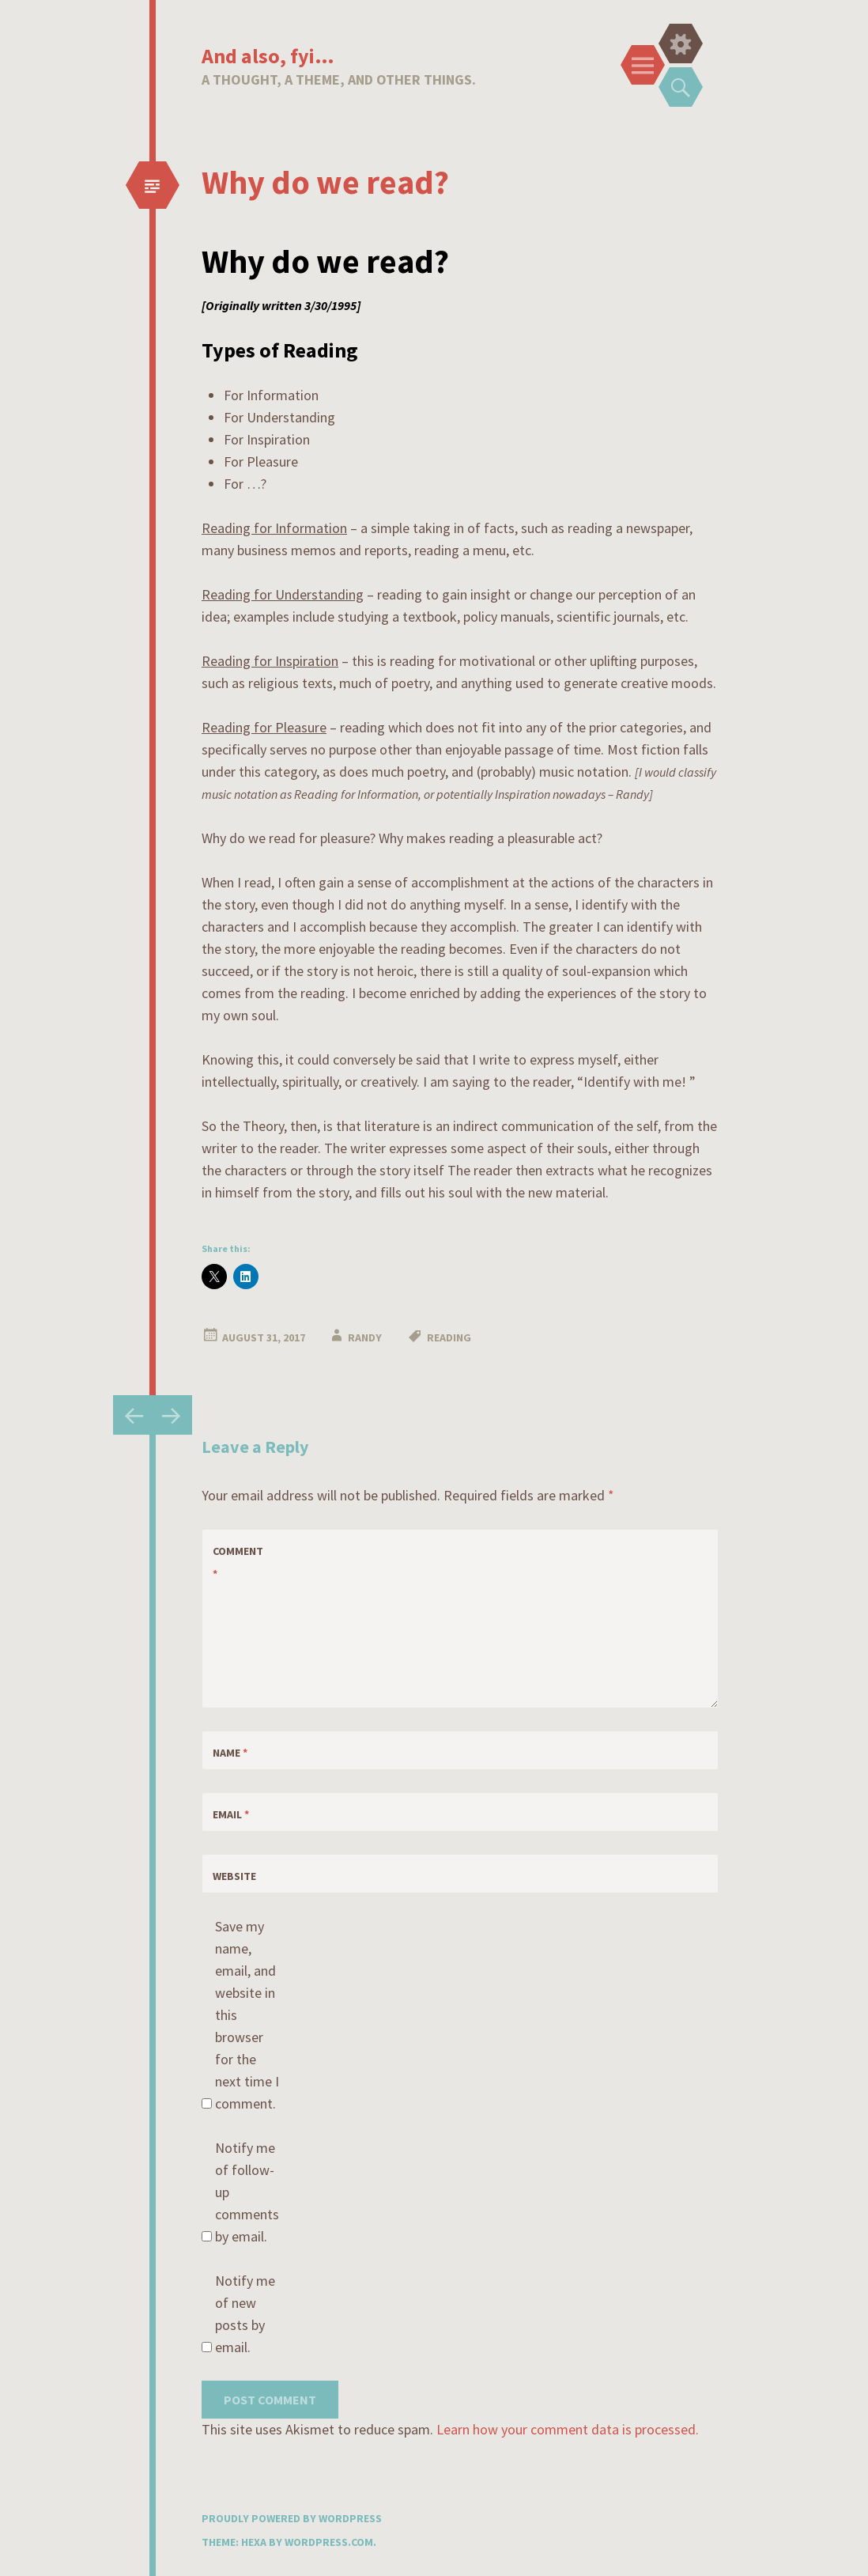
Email (231, 1814)
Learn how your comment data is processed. (567, 2429)
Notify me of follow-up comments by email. (247, 2192)
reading (449, 1337)
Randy (365, 1337)
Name (230, 1753)
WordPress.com (329, 2542)
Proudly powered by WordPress (292, 2518)
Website (234, 1876)
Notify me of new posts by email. (245, 2313)
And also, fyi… (268, 56)
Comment (238, 1562)
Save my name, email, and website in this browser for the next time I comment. (247, 2015)
